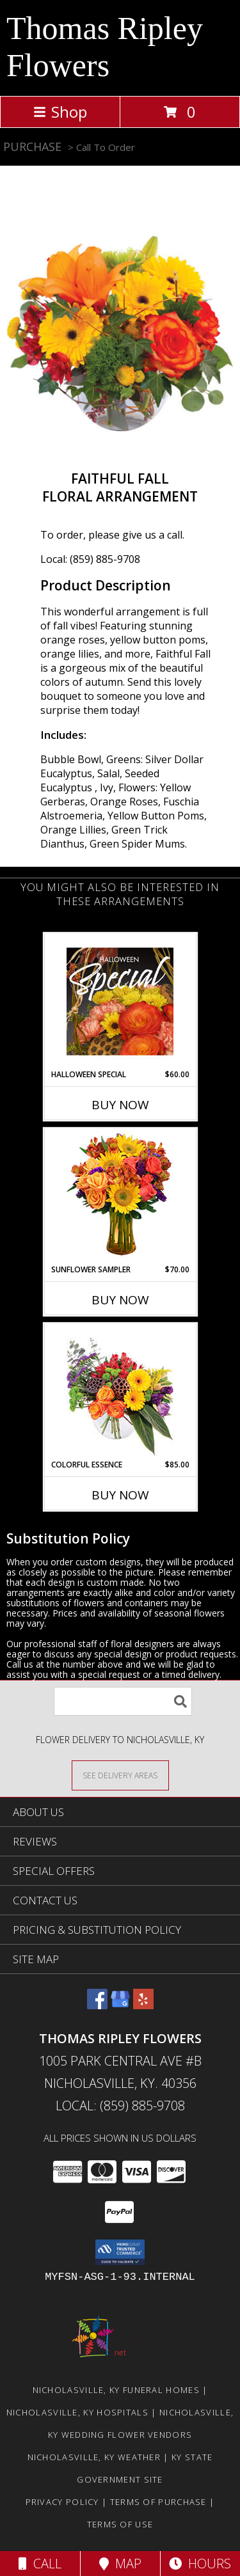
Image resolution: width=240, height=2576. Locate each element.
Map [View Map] (120, 2563)
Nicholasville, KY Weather (94, 2457)
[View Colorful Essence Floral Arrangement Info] (120, 1392)
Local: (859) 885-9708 (90, 559)
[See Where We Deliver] (120, 1775)
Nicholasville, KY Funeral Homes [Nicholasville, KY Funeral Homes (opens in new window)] (116, 2390)
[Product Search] (123, 1701)
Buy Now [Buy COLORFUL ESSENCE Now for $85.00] (120, 1495)
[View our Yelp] (143, 2005)
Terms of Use (120, 2524)
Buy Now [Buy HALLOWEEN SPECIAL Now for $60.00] (120, 1104)
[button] (120, 2252)
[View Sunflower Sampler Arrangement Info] (120, 1196)
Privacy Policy (62, 2502)
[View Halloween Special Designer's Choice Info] (120, 1001)
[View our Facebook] (97, 2005)
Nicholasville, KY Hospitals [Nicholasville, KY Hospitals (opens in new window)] (77, 2412)
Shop (60, 111)
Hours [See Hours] (200, 2563)
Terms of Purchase (158, 2502)
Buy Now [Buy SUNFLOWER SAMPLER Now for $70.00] (120, 1300)
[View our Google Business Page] (120, 2005)
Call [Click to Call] (40, 2563)
